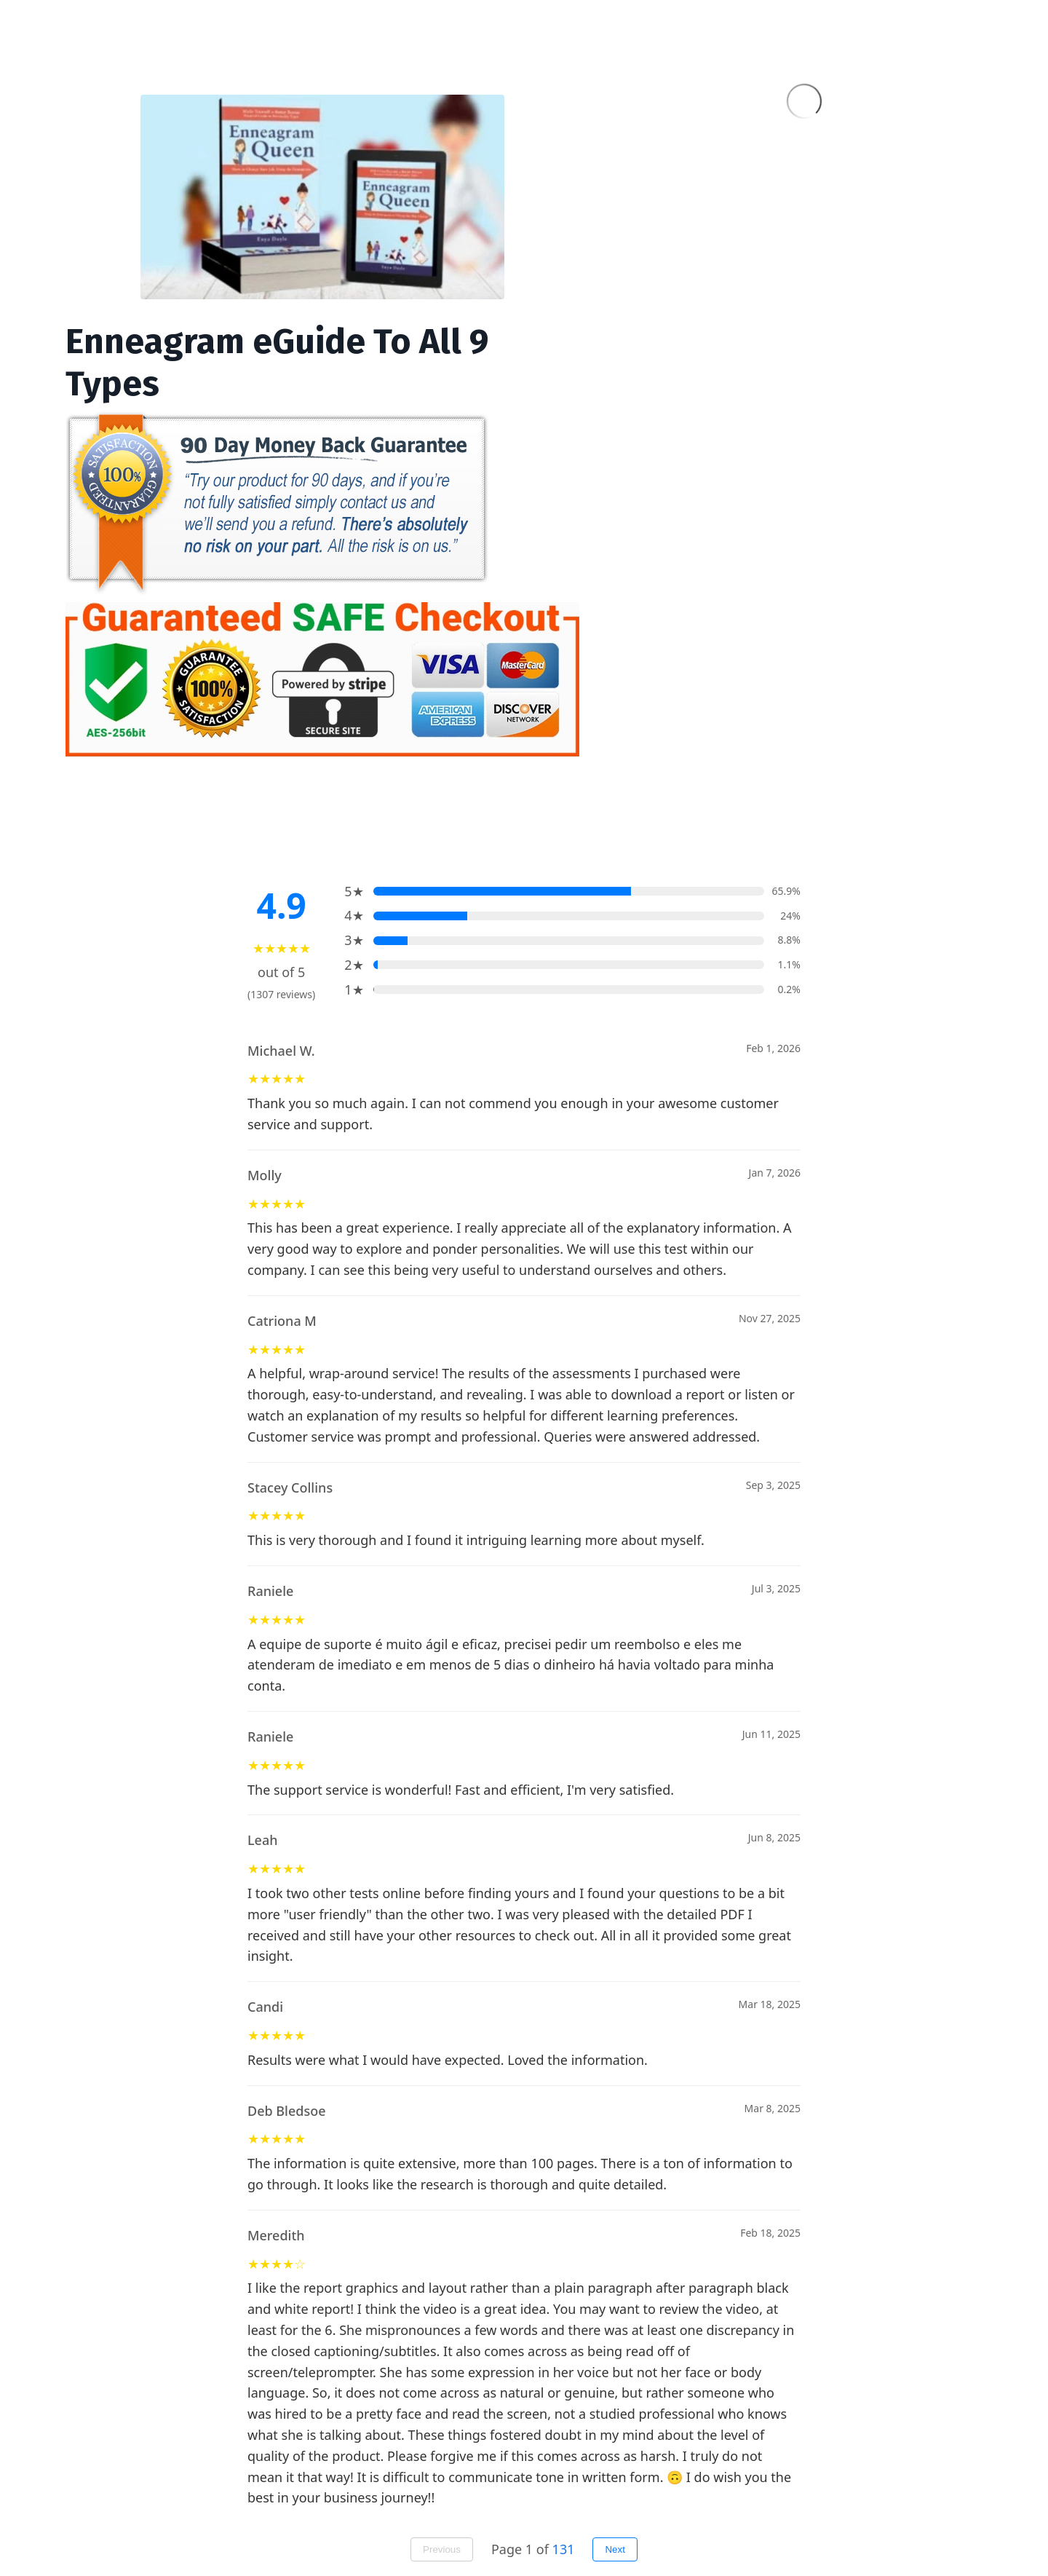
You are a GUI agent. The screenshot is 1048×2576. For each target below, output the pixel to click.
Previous (442, 2549)
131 (563, 2549)
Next (614, 2549)
